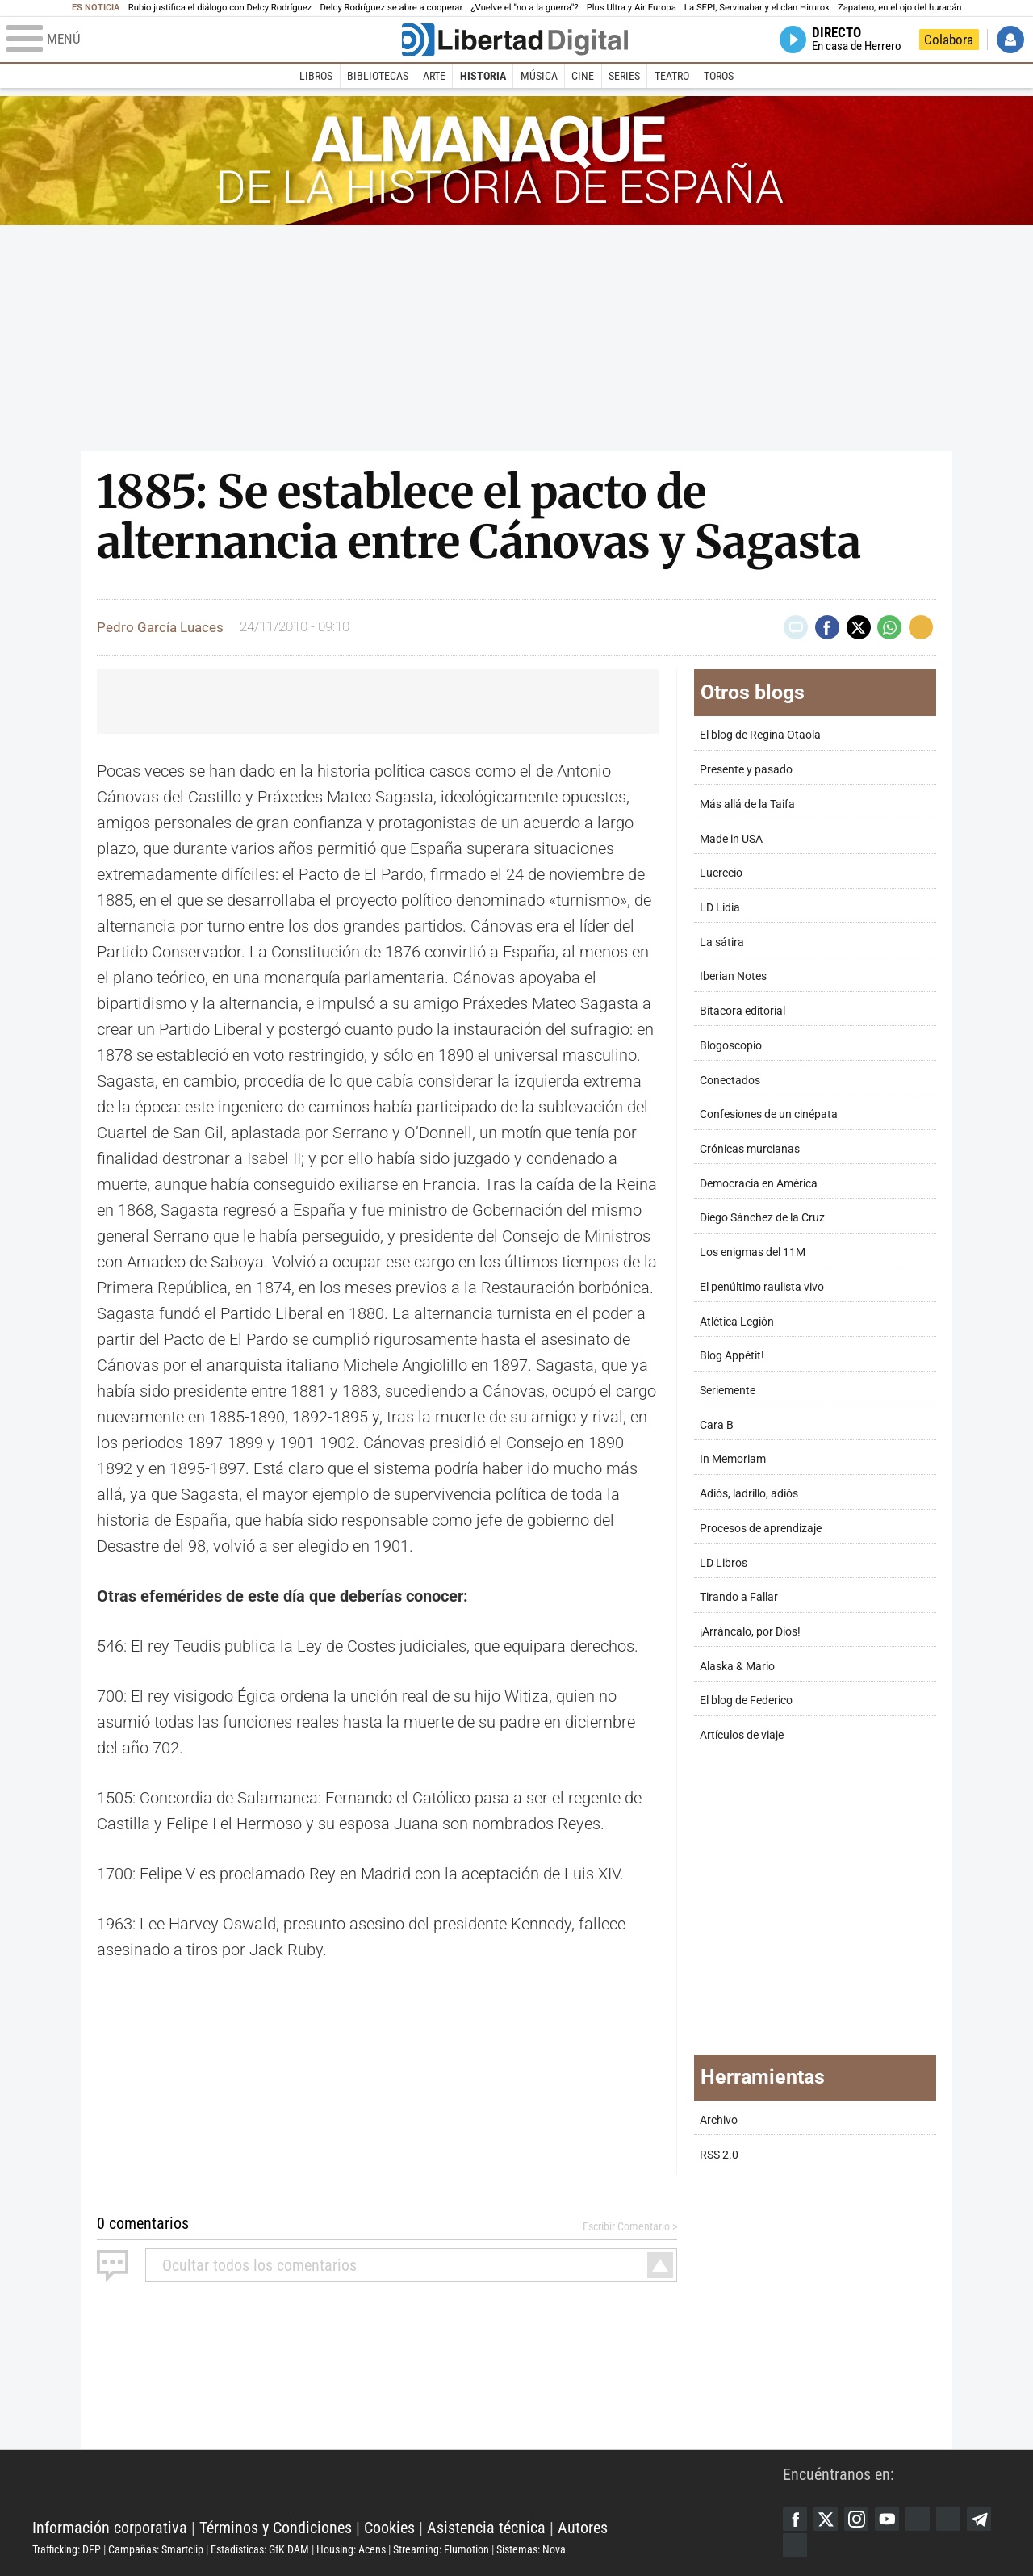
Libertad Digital (407, 2487)
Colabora (948, 39)
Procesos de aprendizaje (761, 1528)
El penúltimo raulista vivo (762, 1287)
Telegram (979, 2519)
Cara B (717, 1425)
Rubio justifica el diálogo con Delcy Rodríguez (220, 7)
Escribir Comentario (626, 2226)
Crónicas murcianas (750, 1149)
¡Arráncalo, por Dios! (750, 1632)
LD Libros (723, 1563)
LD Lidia (720, 908)
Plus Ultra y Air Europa (631, 7)
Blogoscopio (731, 1046)
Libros (315, 75)
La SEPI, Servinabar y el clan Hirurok (757, 7)
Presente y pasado (746, 770)
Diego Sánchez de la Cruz (762, 1218)
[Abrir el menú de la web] (202, 39)
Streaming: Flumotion (441, 2549)
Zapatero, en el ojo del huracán (900, 7)
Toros (719, 75)
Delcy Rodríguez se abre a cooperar (391, 7)
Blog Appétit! (732, 1356)
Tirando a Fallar (739, 1597)
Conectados (730, 1080)
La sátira (722, 942)
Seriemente (727, 1390)
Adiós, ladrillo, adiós (749, 1494)
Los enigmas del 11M (752, 1252)
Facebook (795, 2519)
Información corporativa (109, 2527)
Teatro (672, 75)
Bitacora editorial (742, 1011)
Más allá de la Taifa (747, 804)
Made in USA (731, 839)
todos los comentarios (259, 2265)
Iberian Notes (733, 976)
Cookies (389, 2527)
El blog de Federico (746, 1700)
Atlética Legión (737, 1322)
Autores (583, 2527)
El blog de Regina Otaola (760, 735)
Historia (483, 75)
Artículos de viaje (742, 1735)
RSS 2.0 (719, 2155)
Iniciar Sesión (1010, 39)
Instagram (856, 2519)
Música (539, 75)
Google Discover (917, 2519)
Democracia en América (759, 1184)
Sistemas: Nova (531, 2549)
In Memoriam (733, 1459)
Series (624, 75)
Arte (434, 75)
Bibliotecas (377, 75)
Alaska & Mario (737, 1666)
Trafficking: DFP (66, 2549)
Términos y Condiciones (275, 2527)
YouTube (887, 2519)
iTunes (795, 2545)
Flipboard (948, 2519)
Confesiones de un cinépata (769, 1114)
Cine (582, 75)
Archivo (719, 2120)
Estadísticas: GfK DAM (260, 2549)
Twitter (825, 2519)
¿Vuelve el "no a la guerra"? (524, 7)
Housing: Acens (351, 2549)
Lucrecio (721, 873)
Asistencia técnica (486, 2527)
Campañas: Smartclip (155, 2549)
